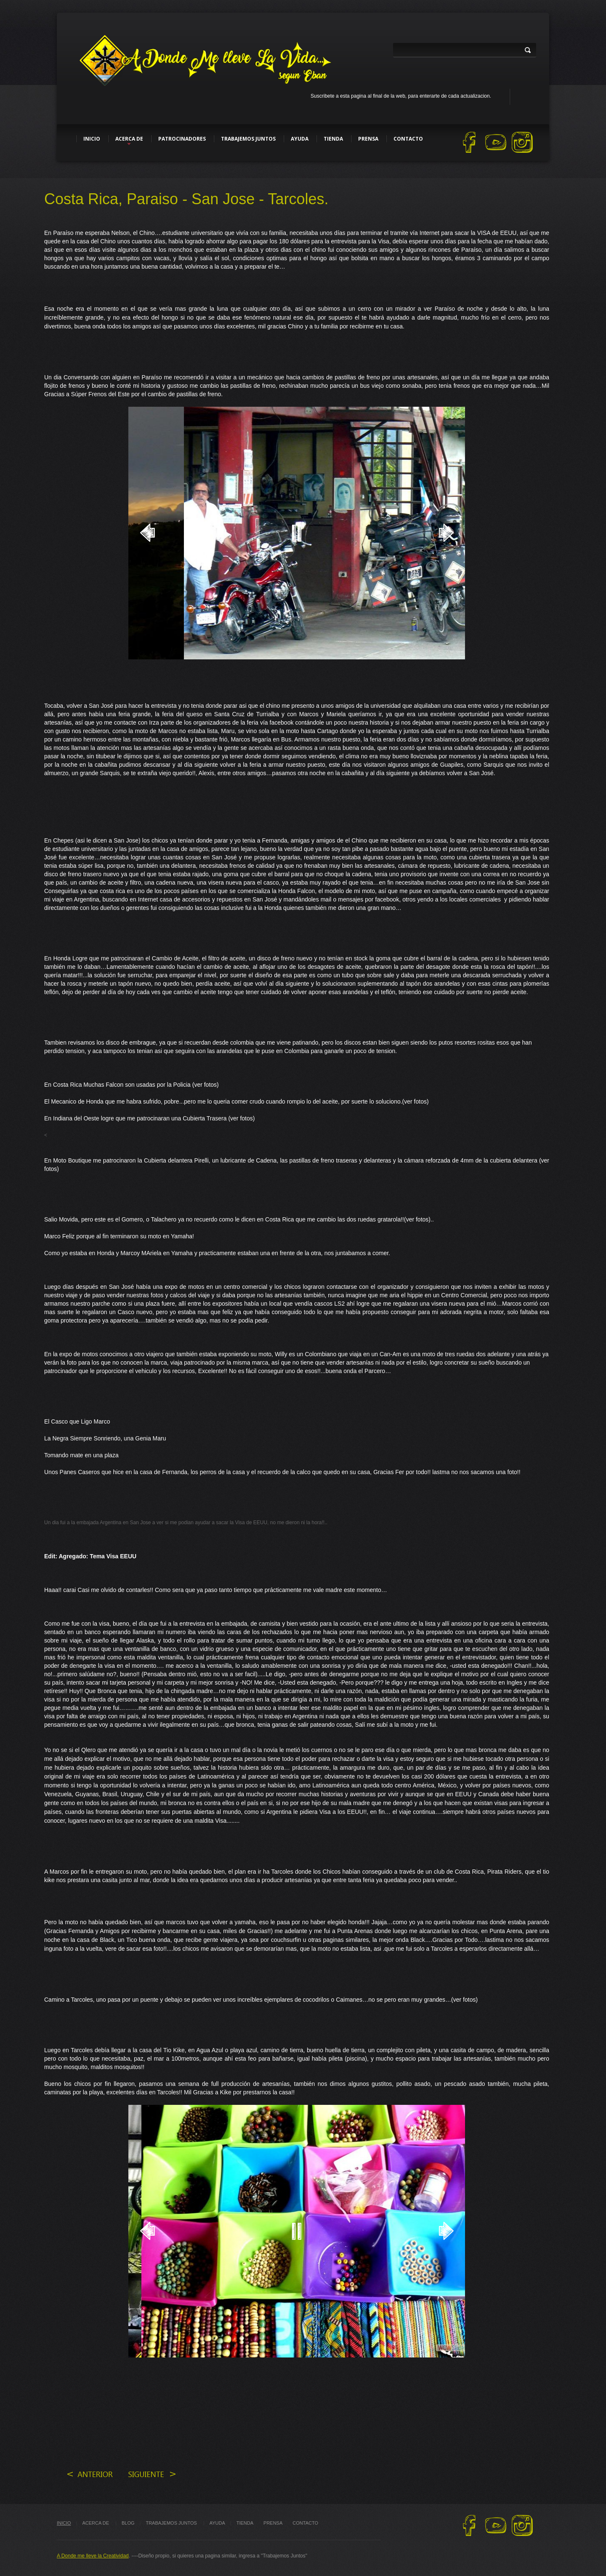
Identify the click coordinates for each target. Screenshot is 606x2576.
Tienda (333, 138)
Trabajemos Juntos (248, 138)
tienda (245, 2522)
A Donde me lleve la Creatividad (93, 2556)
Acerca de (129, 138)
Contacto (408, 138)
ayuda (217, 2522)
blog (128, 2522)
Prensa (368, 138)
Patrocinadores (182, 138)
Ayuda (299, 138)
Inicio (91, 138)
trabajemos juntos (172, 2522)
